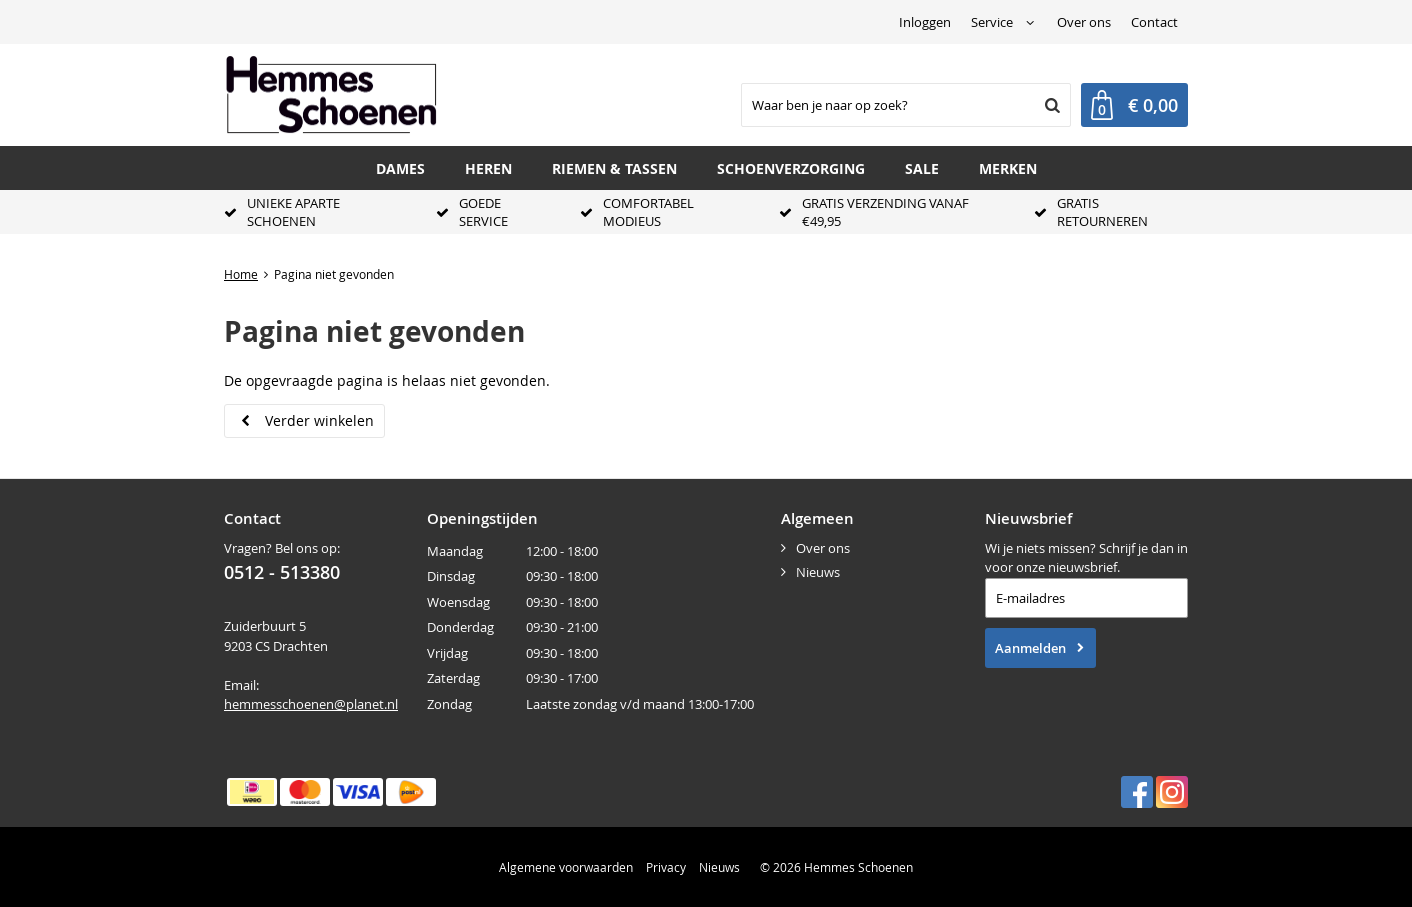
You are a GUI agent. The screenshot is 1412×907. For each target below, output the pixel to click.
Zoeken (1050, 105)
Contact (1154, 22)
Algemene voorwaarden (566, 867)
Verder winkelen (319, 420)
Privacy (666, 867)
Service (992, 22)
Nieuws (818, 572)
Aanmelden (1030, 648)
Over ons (1084, 22)
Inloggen (925, 22)
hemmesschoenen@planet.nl (311, 704)
